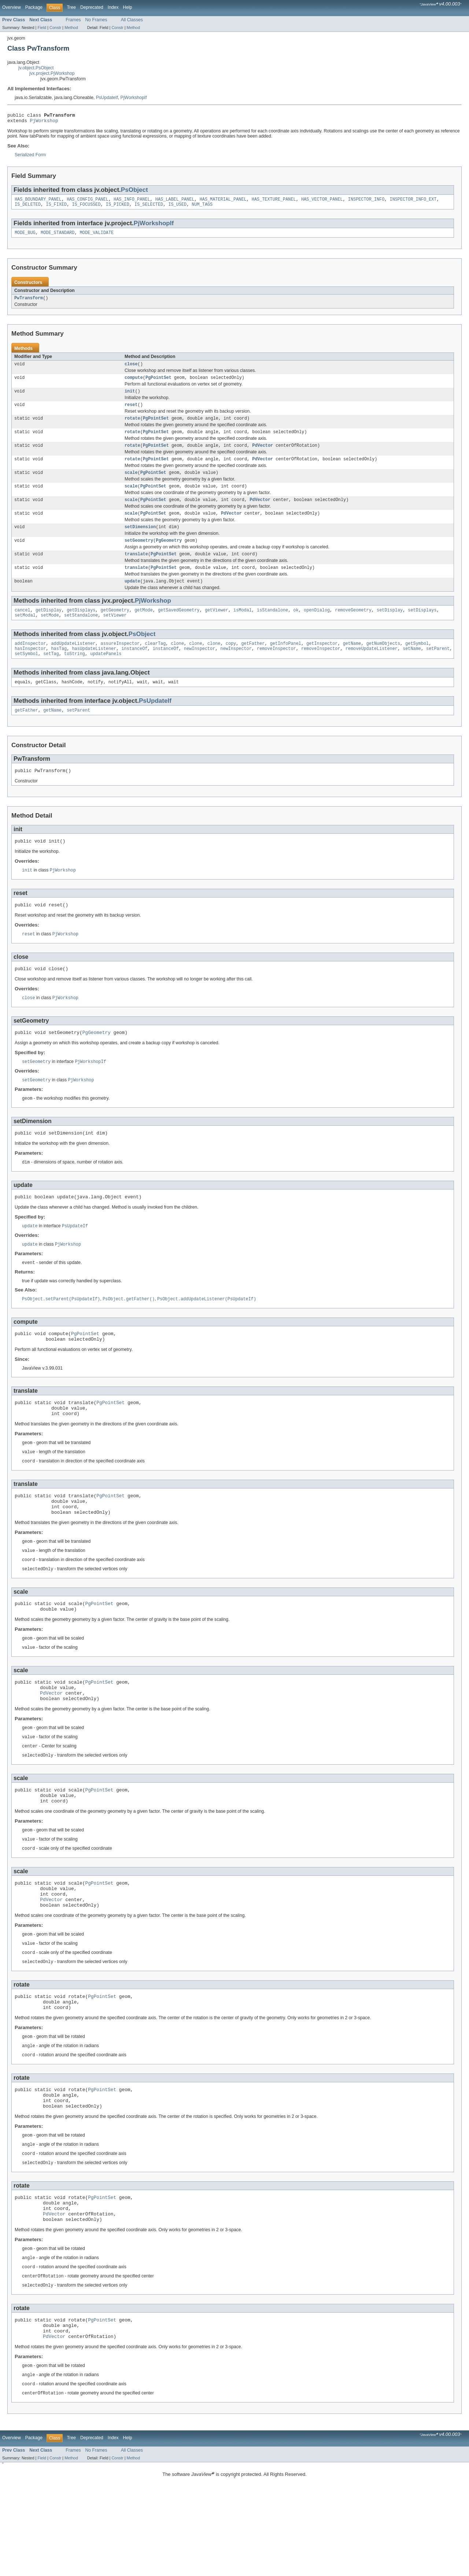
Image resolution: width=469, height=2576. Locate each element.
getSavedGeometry (179, 628)
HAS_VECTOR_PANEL (322, 202)
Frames (73, 19)
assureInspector (120, 663)
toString (74, 675)
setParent (438, 669)
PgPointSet (158, 384)
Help (127, 7)
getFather (253, 663)
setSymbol (26, 675)
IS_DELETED (28, 208)
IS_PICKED (117, 208)
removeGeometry (353, 628)
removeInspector (276, 669)
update (132, 599)
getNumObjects (383, 663)
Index (113, 7)
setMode (50, 634)
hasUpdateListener (94, 669)
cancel (22, 628)
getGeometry (115, 628)
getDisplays (81, 628)
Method (71, 27)
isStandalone (272, 628)
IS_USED (177, 208)
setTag (51, 675)
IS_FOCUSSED (86, 208)
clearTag (155, 663)
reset (131, 413)
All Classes (132, 19)
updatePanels (105, 675)
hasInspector (30, 669)
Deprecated (91, 7)
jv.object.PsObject (35, 67)
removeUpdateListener (372, 669)
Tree (71, 7)
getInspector (321, 663)
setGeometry (139, 556)
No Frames (96, 19)
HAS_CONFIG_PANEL (87, 202)
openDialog (317, 628)
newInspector (199, 669)
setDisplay (390, 628)
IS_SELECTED (148, 208)
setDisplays (422, 628)
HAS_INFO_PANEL (132, 202)
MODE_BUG (25, 237)
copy (231, 663)
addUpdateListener (73, 663)
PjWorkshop (44, 122)
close (131, 370)
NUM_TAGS (202, 208)
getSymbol (417, 663)
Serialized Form (30, 157)
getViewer (216, 628)
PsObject (134, 192)
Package (34, 7)
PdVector (262, 455)
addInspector (30, 663)
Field (41, 27)
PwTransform (28, 303)
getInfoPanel (285, 663)
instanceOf (134, 669)
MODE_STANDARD (57, 237)
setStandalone (81, 634)
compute (134, 384)
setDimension (140, 541)
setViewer (115, 634)
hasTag (59, 669)
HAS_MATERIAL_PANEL (223, 202)
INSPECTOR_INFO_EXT (412, 202)
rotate (132, 427)
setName (412, 669)
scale (131, 484)
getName (352, 663)
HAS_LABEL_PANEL (175, 202)
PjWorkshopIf (134, 97)
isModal (242, 628)
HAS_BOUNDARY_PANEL (38, 202)
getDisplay (49, 628)
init (130, 398)
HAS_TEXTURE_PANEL (274, 202)
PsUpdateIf (107, 97)
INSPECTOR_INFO (366, 202)
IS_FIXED (56, 208)
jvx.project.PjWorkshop (51, 73)
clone (177, 663)
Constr (55, 27)
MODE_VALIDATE (97, 237)
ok (295, 628)
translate (136, 570)
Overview (11, 7)
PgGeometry (169, 556)
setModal (25, 634)
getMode (143, 628)
